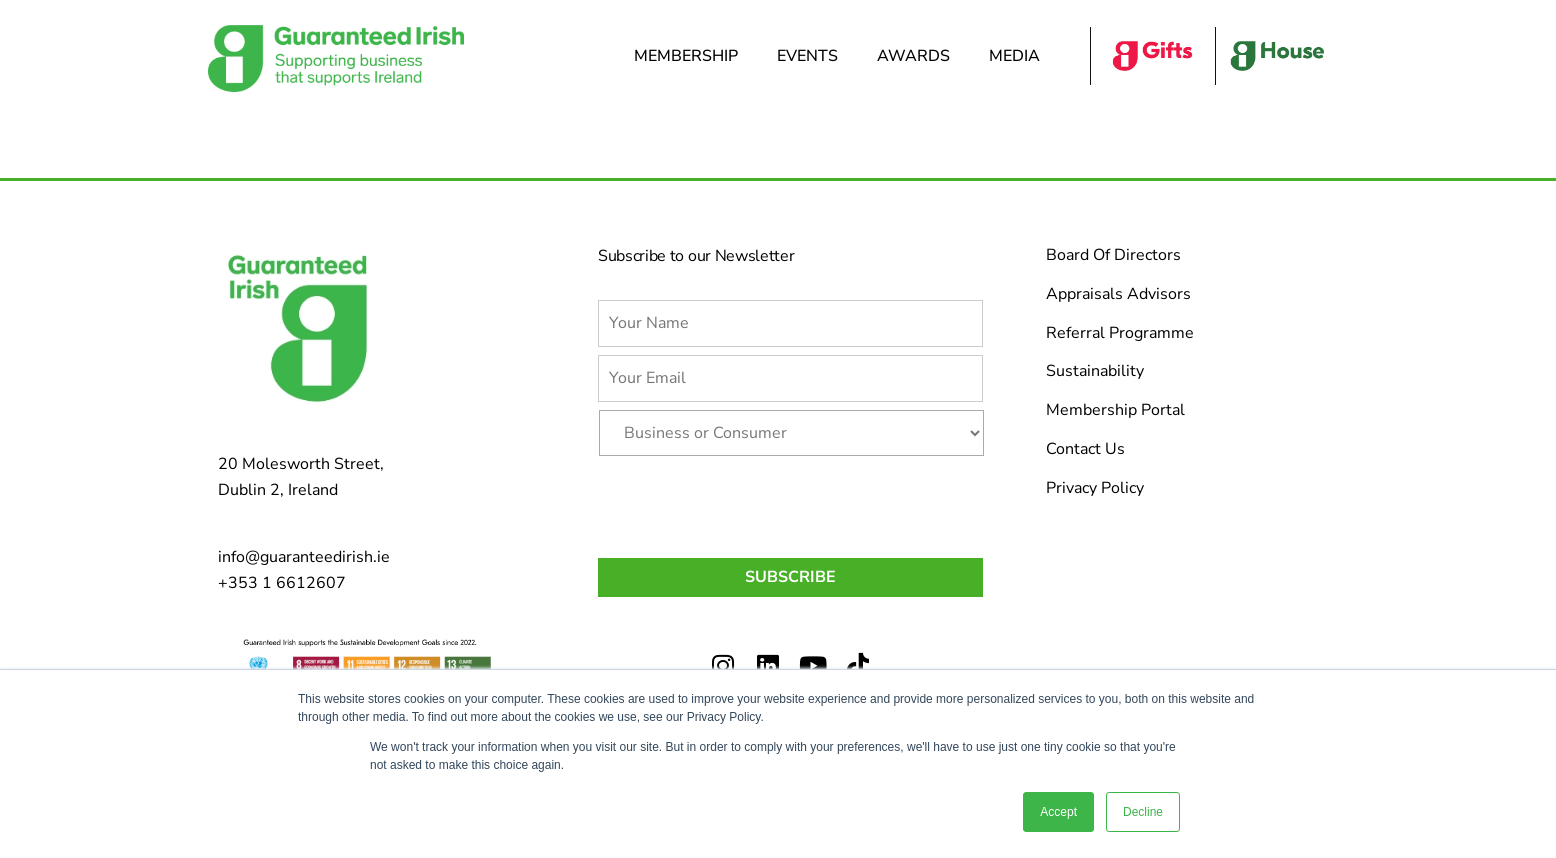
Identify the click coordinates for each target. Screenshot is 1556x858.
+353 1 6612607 (282, 583)
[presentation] (750, 503)
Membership (691, 56)
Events (812, 56)
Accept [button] (1058, 812)
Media (1019, 56)
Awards (918, 56)
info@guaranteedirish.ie (304, 557)
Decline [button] (1143, 812)
